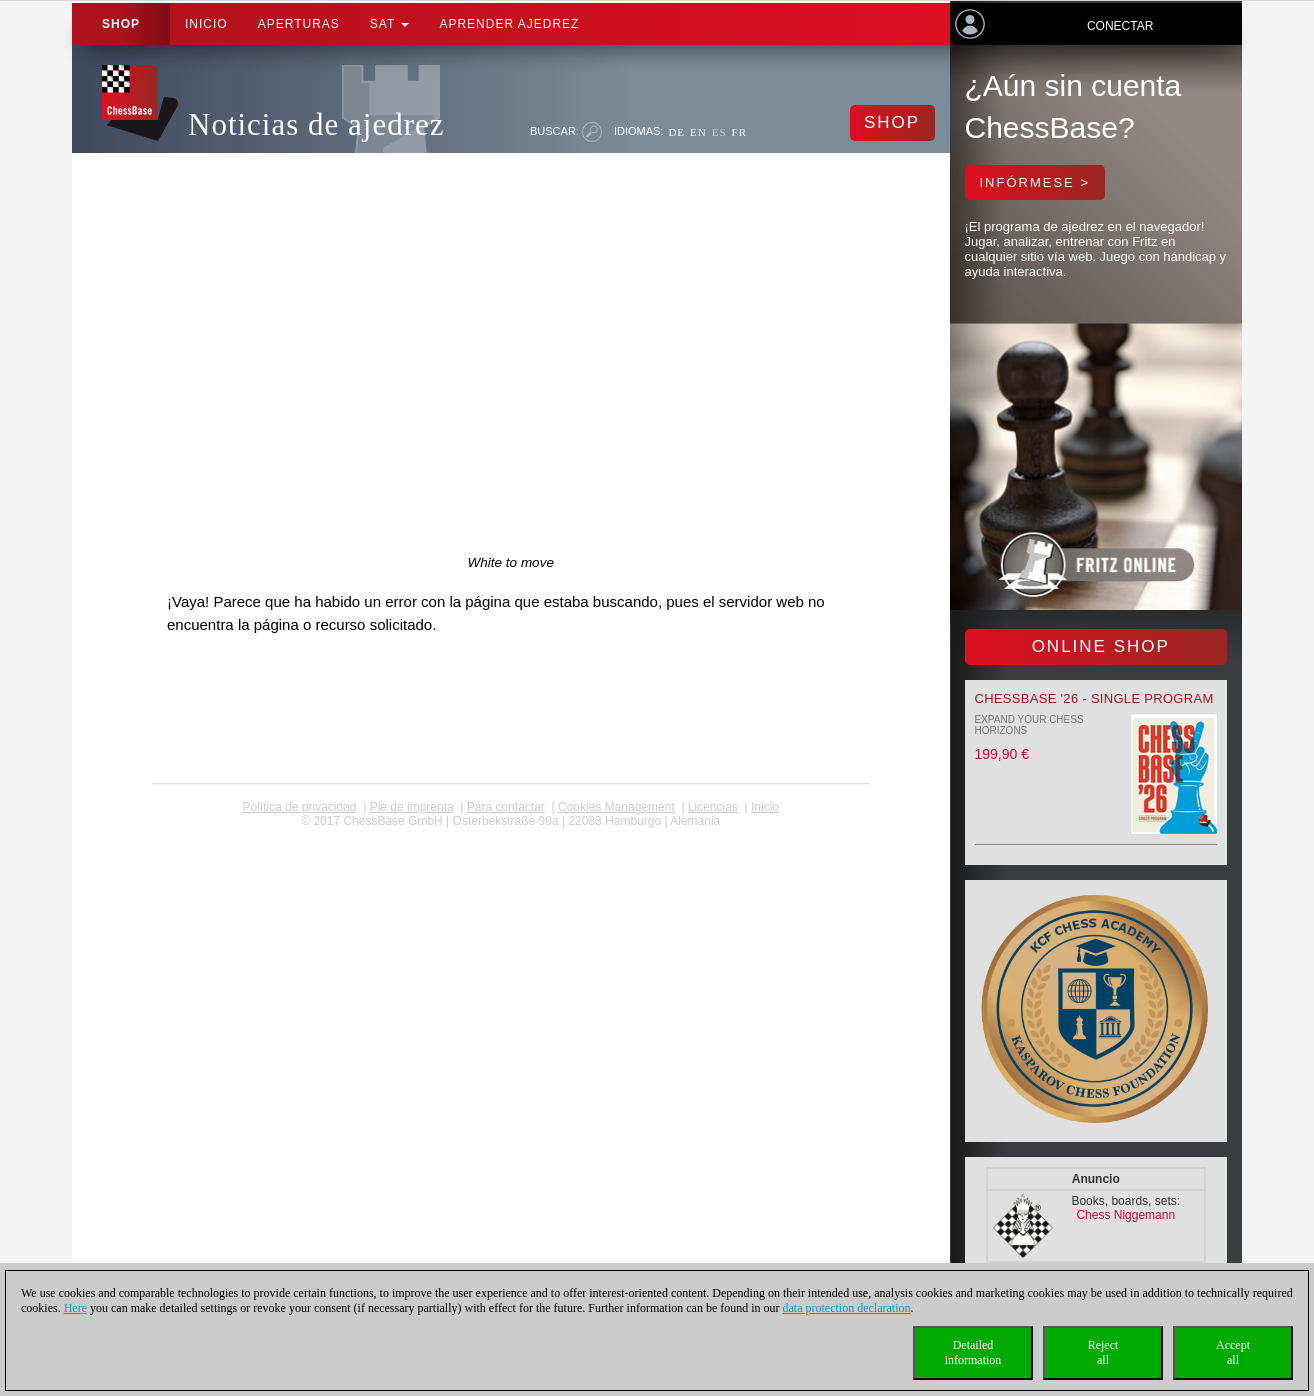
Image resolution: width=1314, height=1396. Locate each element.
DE (676, 132)
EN (698, 132)
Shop (121, 24)
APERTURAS (299, 24)
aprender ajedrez (509, 24)
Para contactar (506, 807)
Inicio (206, 24)
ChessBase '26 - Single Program (1094, 698)
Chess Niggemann (1125, 1215)
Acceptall (1233, 1352)
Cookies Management (616, 807)
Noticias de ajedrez (316, 124)
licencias (713, 807)
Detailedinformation (973, 1352)
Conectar (1120, 26)
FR (739, 132)
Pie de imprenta (412, 807)
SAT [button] (390, 24)
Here (75, 1308)
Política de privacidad (299, 807)
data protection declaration (847, 1308)
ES (719, 132)
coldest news (510, 835)
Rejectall (1103, 1352)
